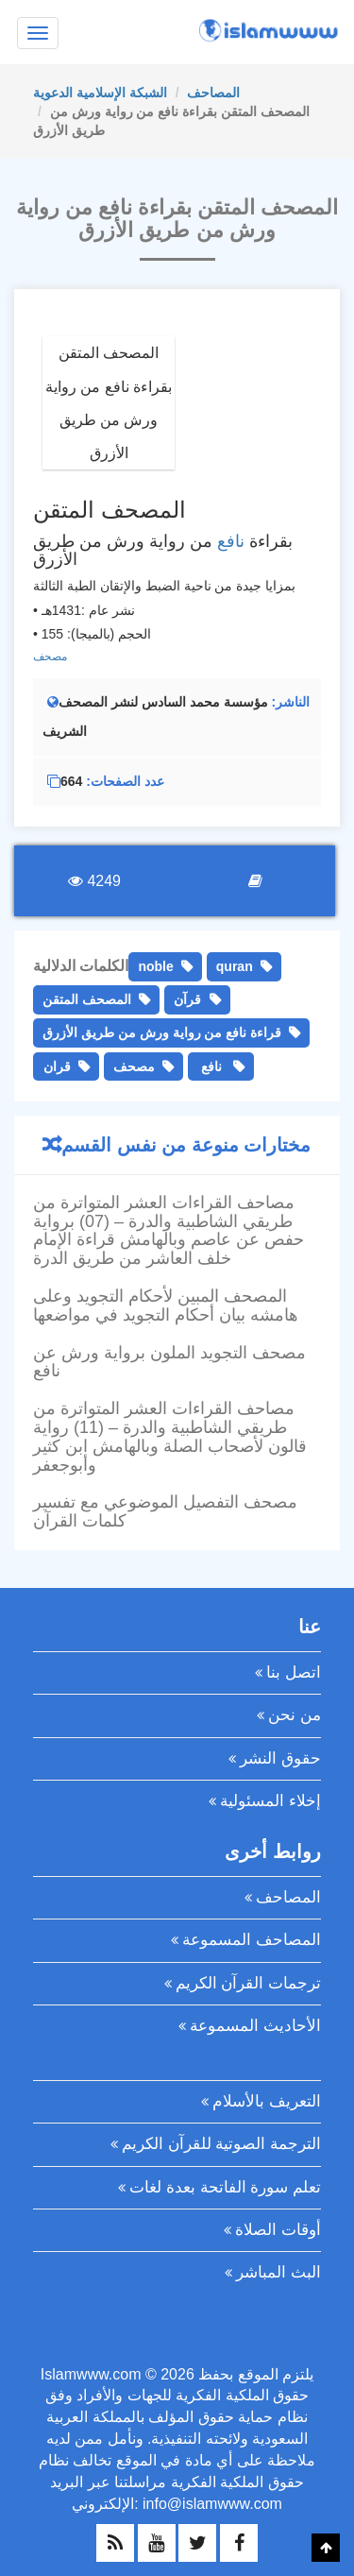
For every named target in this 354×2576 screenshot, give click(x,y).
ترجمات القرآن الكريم (248, 1983)
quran (234, 966)
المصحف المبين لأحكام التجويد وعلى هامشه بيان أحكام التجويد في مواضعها (165, 1305)
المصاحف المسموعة (251, 1940)
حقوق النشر (280, 1758)
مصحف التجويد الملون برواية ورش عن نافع (169, 1362)
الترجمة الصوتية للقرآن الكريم (221, 2144)
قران (57, 1066)
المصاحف (213, 92)
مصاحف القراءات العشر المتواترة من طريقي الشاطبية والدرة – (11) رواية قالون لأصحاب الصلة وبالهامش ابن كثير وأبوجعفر (170, 1436)
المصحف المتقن (86, 999)
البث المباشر (278, 2272)
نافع (230, 541)
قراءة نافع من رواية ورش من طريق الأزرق (161, 1032)
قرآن (187, 999)
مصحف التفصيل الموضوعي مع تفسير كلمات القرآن (165, 1511)
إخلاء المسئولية (270, 1801)
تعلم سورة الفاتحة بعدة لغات (225, 2187)
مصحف (50, 656)
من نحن (294, 1715)
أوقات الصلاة (278, 2230)
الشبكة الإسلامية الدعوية (100, 92)
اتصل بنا (293, 1672)
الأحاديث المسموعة (255, 2026)
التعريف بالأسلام (266, 2101)
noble (155, 966)
